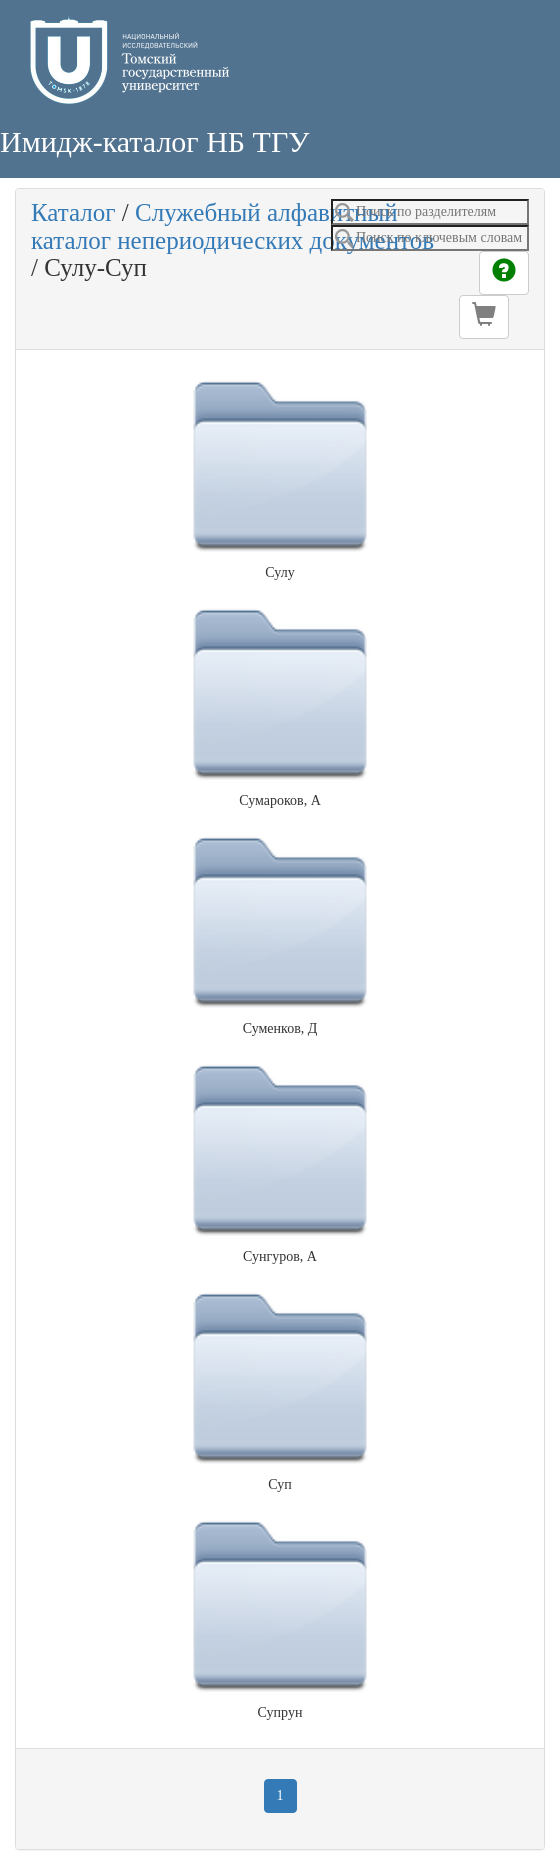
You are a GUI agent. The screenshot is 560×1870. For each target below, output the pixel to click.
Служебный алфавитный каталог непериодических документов (232, 226)
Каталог (73, 212)
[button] (484, 317)
